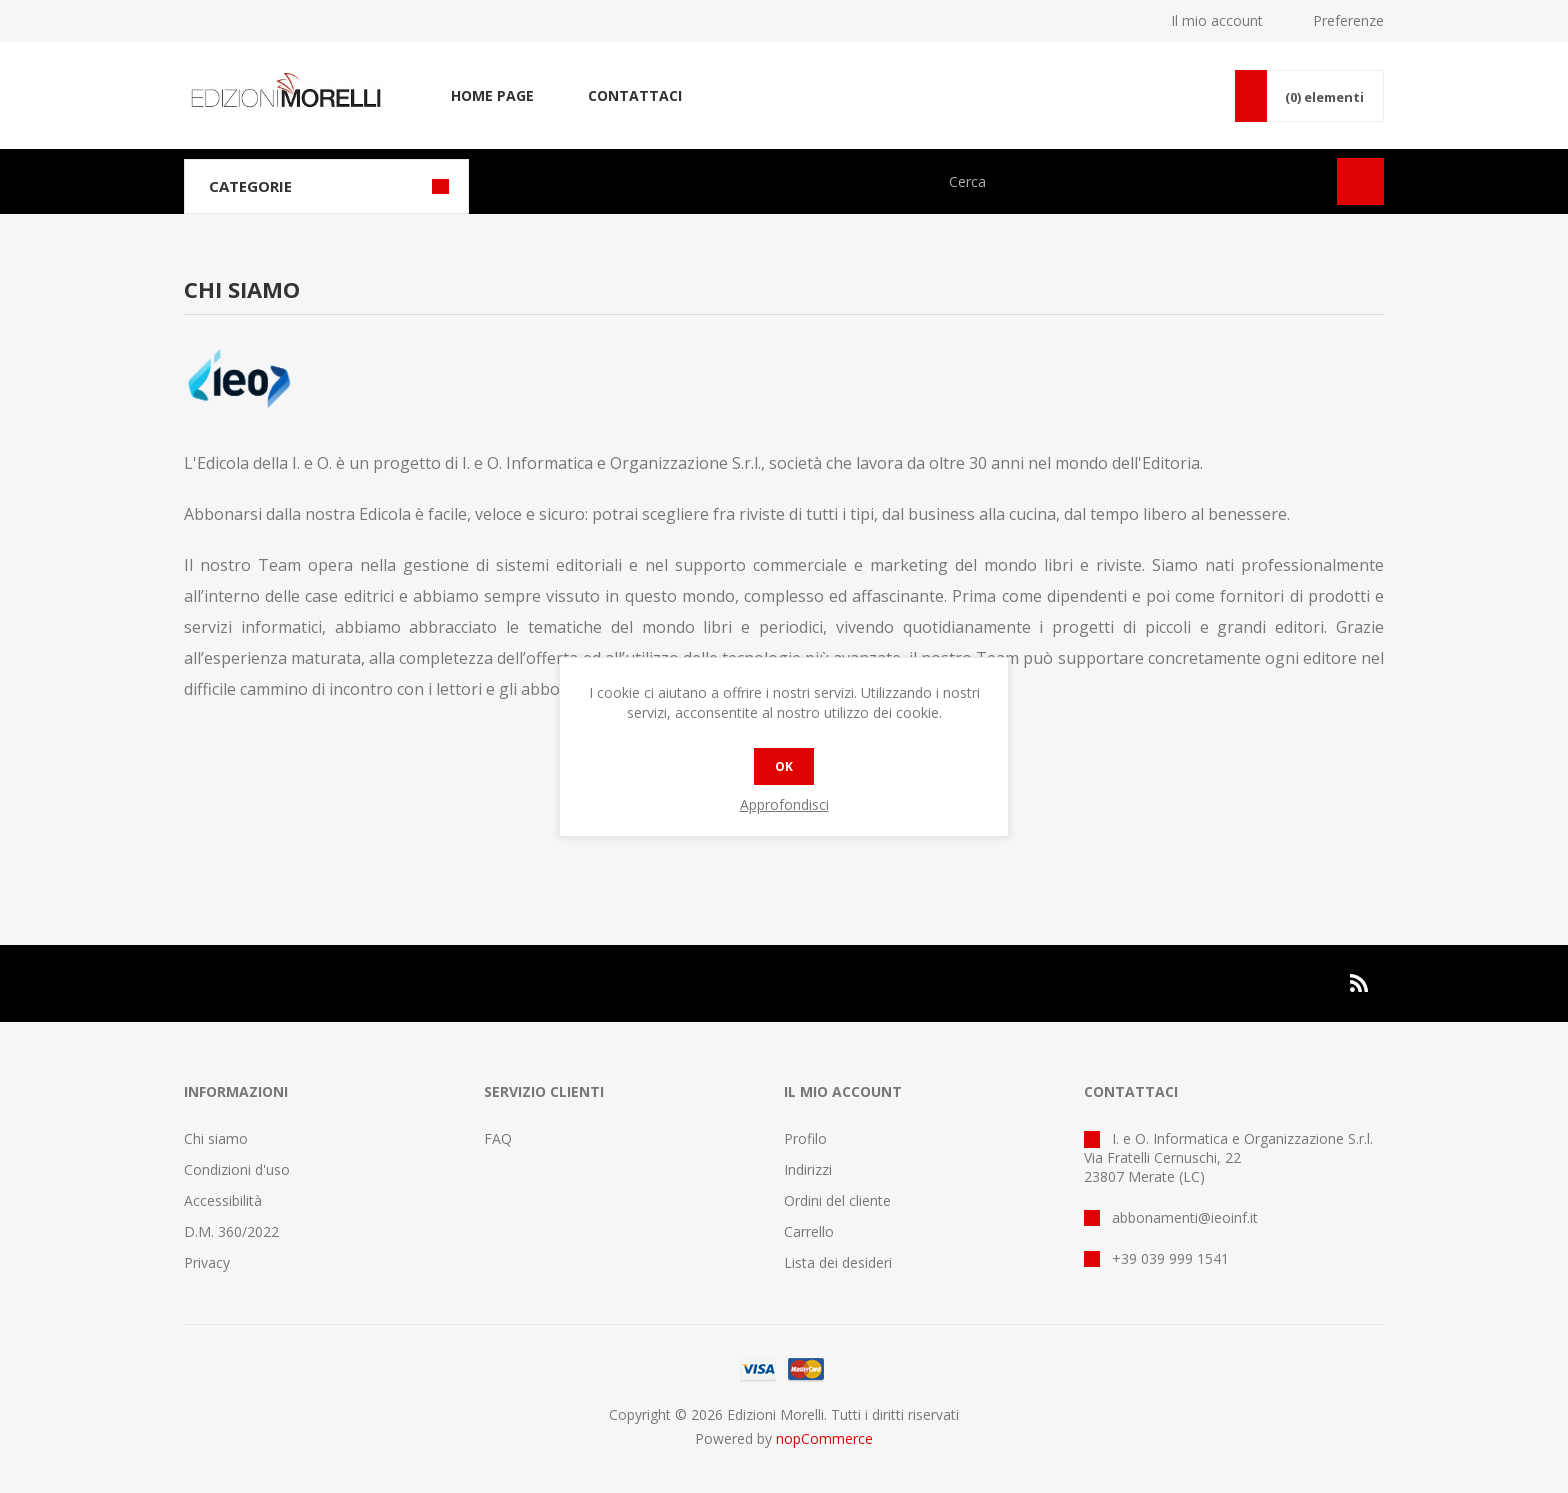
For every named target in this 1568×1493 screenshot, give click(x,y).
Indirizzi (808, 1169)
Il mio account (1217, 20)
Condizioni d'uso (237, 1169)
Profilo (805, 1138)
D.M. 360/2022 (231, 1231)
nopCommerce (824, 1438)
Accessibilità (223, 1200)
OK (784, 766)
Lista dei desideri (838, 1262)
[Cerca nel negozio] (1132, 181)
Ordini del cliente (837, 1200)
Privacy (207, 1262)
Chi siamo (216, 1138)
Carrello (809, 1231)
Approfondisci (784, 804)
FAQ (498, 1138)
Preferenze (1348, 20)
